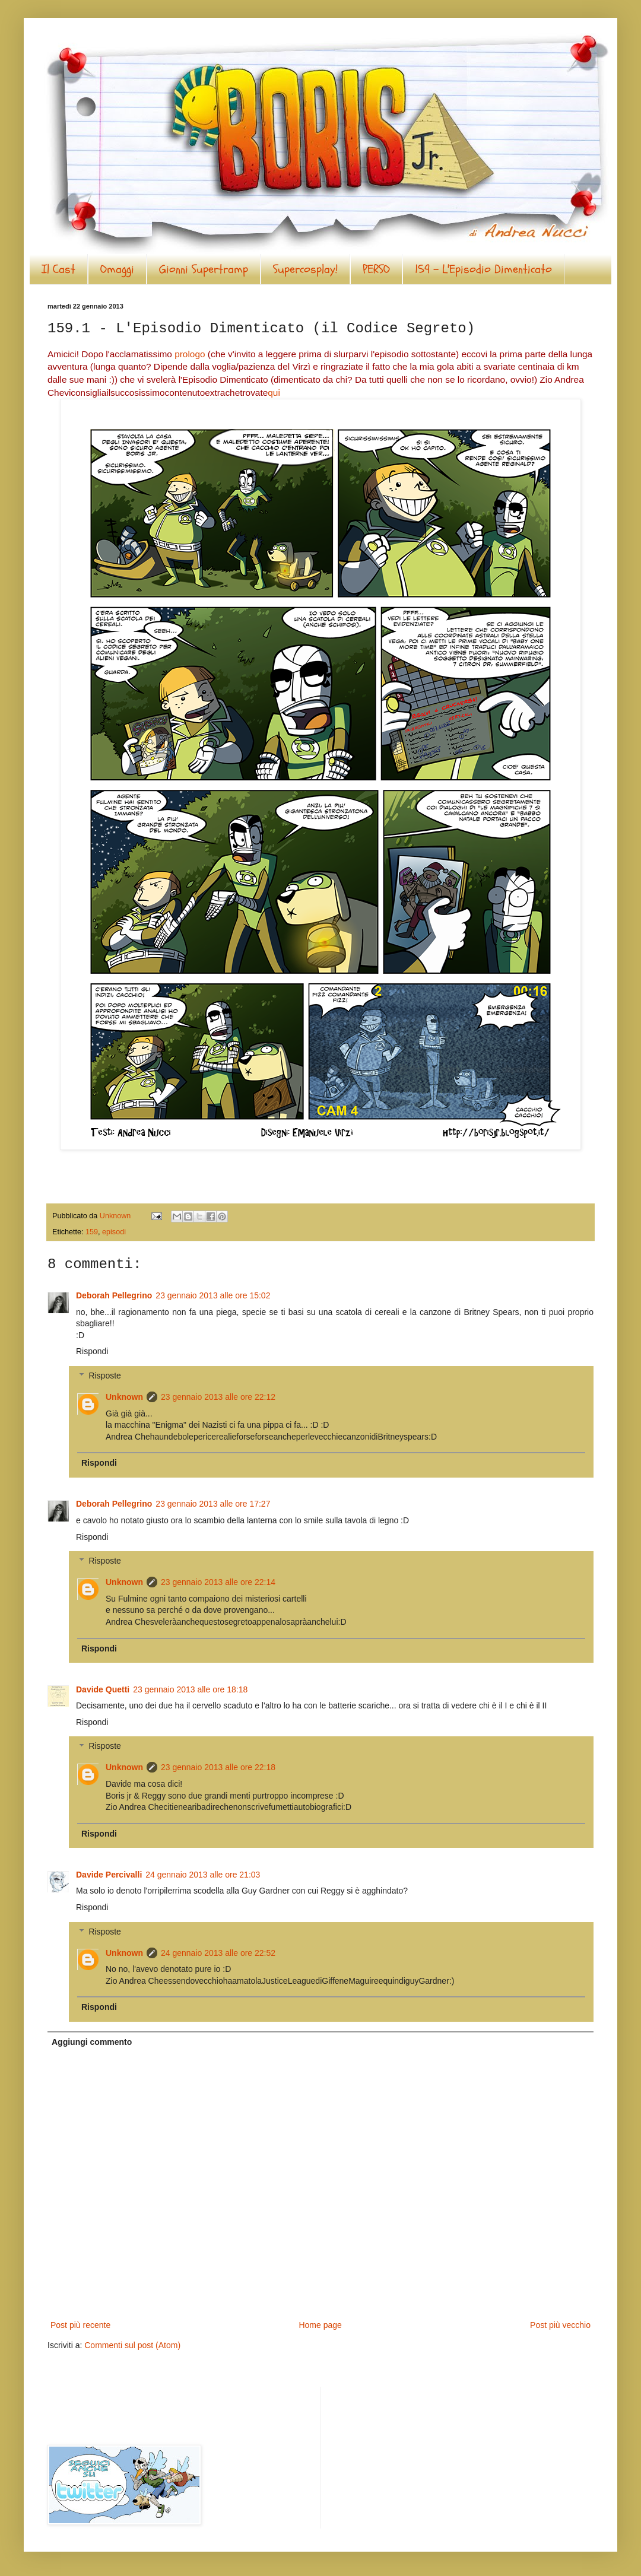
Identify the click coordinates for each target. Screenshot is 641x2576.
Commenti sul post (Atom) (132, 2345)
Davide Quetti (102, 1689)
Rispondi (92, 1351)
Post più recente (80, 2325)
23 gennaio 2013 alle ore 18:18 (190, 1689)
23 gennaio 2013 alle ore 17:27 (213, 1503)
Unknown (124, 1397)
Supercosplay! (305, 269)
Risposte (104, 1375)
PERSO (376, 269)
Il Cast (58, 269)
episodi (114, 1232)
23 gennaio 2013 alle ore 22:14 (218, 1582)
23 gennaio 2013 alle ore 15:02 (213, 1295)
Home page (320, 2325)
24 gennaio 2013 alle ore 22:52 (218, 1953)
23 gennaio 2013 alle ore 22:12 (218, 1397)
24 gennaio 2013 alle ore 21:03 (202, 1874)
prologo (189, 354)
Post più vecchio (560, 2325)
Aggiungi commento (92, 2042)
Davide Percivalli (109, 1874)
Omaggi (117, 269)
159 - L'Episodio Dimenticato (483, 269)
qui (274, 392)
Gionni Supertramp (203, 269)
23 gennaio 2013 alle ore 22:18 (218, 1767)
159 (91, 1232)
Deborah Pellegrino (114, 1295)
